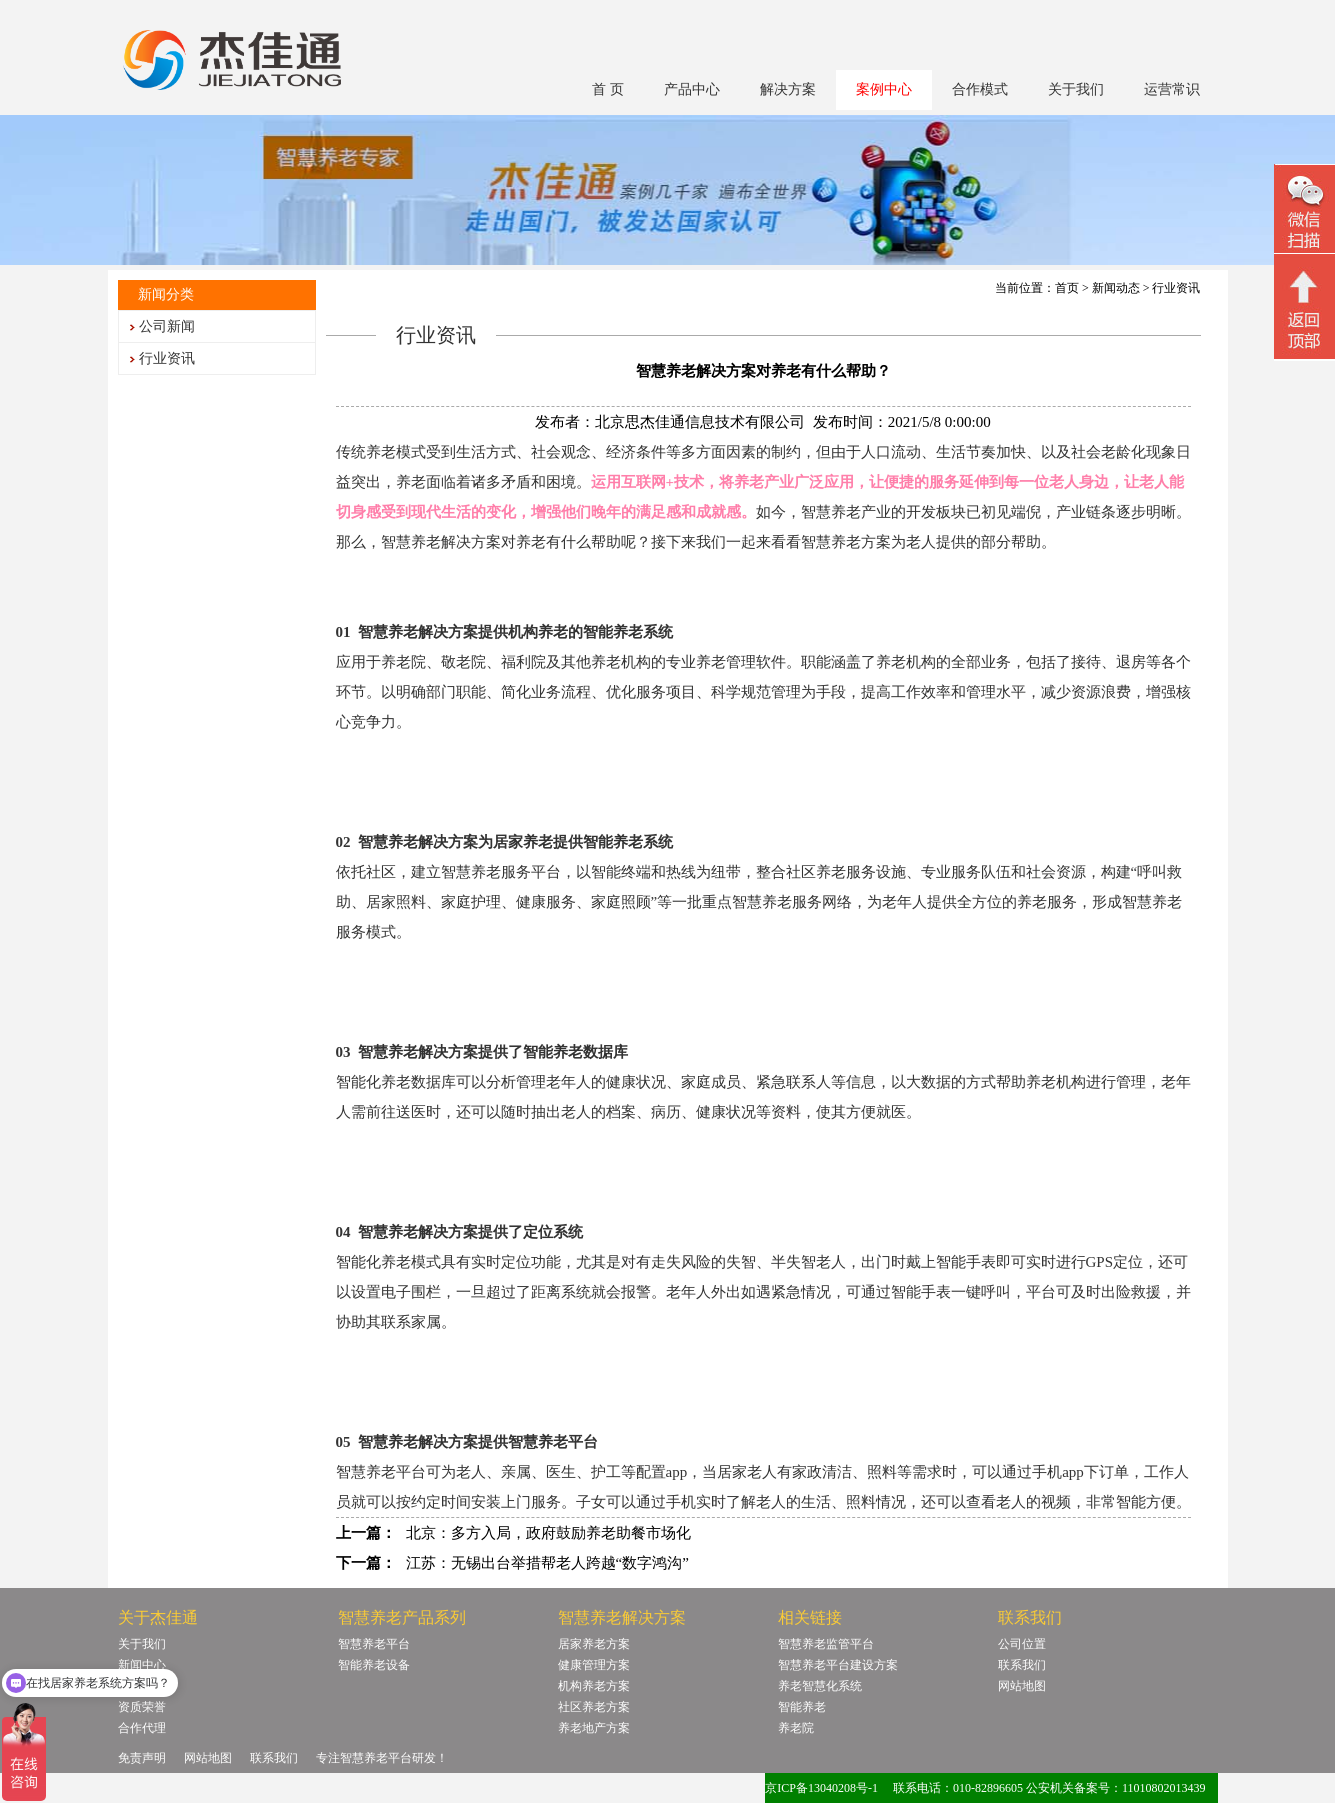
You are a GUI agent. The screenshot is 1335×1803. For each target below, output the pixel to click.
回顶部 (1304, 309)
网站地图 (1022, 1686)
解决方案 (788, 89)
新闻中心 (142, 1665)
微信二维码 (1304, 211)
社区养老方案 (594, 1707)
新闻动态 (1116, 288)
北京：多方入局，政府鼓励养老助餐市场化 (548, 1533)
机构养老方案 (594, 1686)
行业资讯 (167, 358)
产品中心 (692, 89)
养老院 (796, 1728)
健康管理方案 (594, 1665)
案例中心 (884, 89)
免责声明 (142, 1758)
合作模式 (980, 89)
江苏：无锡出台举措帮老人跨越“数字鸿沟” (547, 1563)
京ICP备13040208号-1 (821, 1788)
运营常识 (1172, 89)
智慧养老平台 (374, 1644)
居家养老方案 (594, 1644)
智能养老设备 (374, 1665)
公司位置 (1022, 1644)
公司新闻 (167, 326)
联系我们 (1022, 1665)
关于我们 (1076, 89)
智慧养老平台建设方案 (838, 1665)
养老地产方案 (594, 1728)
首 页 (608, 89)
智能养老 (802, 1707)
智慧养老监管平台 (826, 1644)
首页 (1067, 288)
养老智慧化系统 (820, 1686)
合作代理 (142, 1728)
